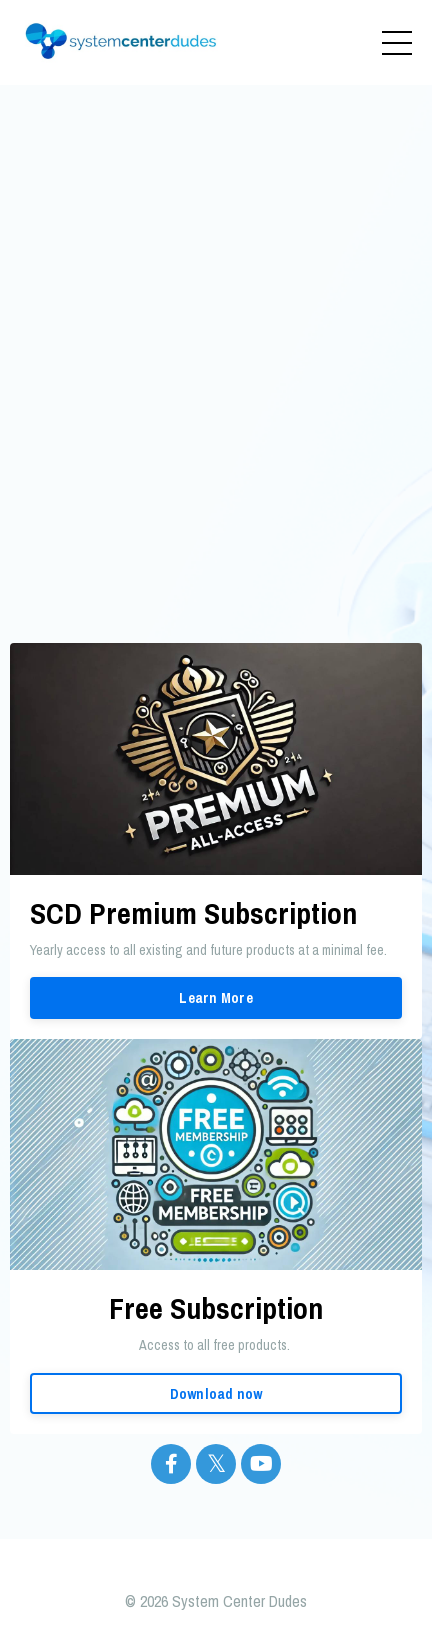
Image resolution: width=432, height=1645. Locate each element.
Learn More (216, 997)
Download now (216, 1393)
